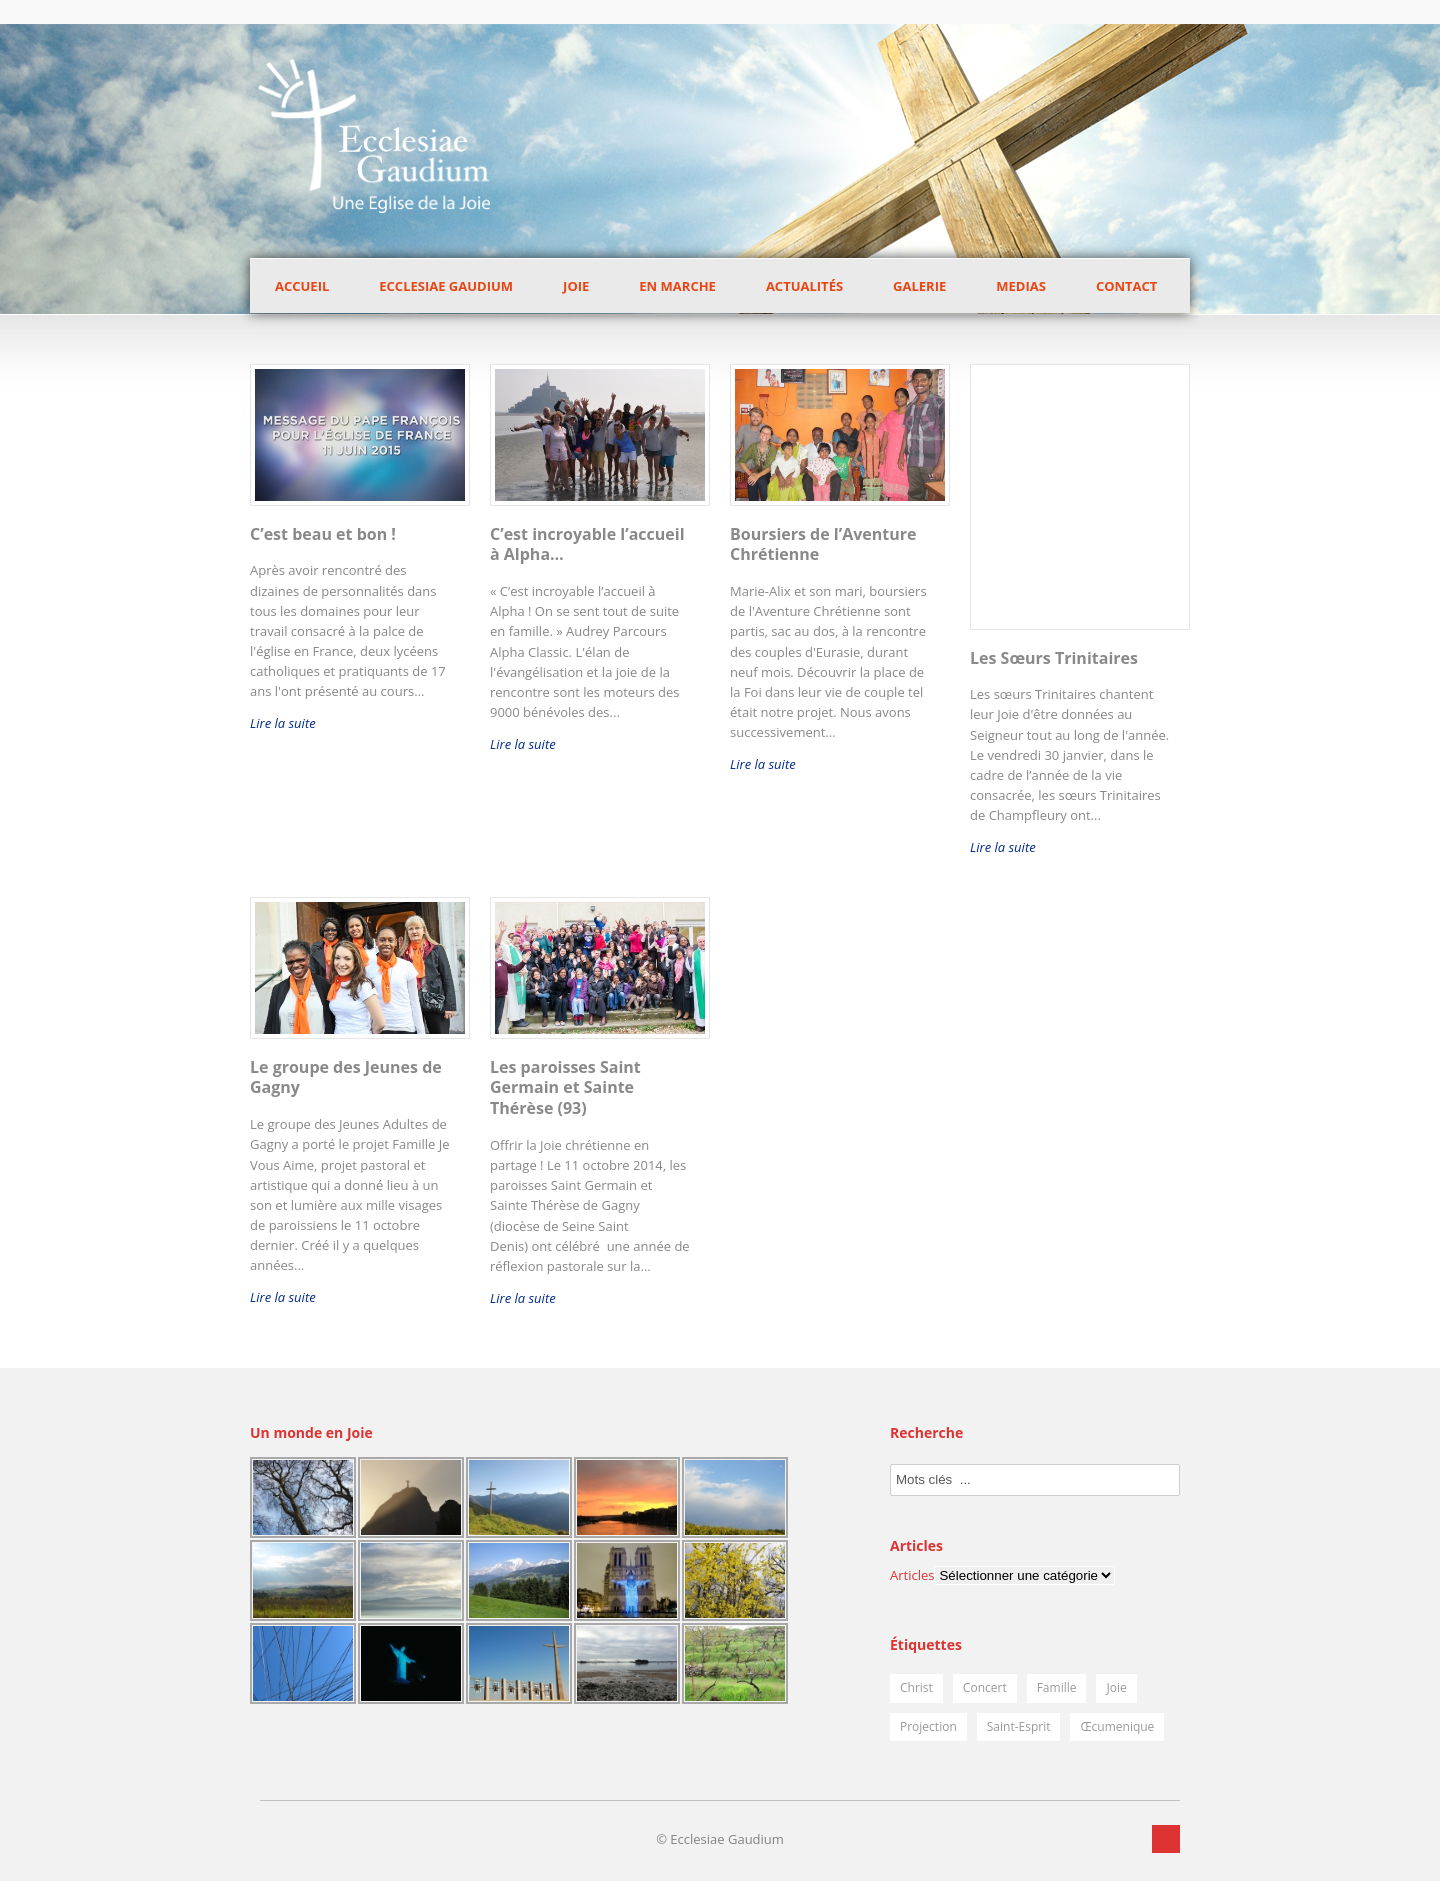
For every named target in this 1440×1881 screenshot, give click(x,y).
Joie (576, 286)
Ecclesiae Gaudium (446, 286)
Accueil (302, 286)
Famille (1057, 1687)
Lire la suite (283, 723)
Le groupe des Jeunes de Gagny (346, 1077)
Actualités (804, 286)
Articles (912, 1575)
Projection (928, 1726)
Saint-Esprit (1019, 1726)
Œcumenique (1117, 1726)
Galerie (919, 286)
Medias (1021, 286)
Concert (985, 1687)
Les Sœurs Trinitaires (1054, 658)
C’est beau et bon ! (323, 534)
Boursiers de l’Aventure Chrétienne (823, 544)
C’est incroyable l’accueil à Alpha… (587, 544)
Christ (916, 1687)
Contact (1127, 286)
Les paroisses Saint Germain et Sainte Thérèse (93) (565, 1088)
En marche (677, 286)
